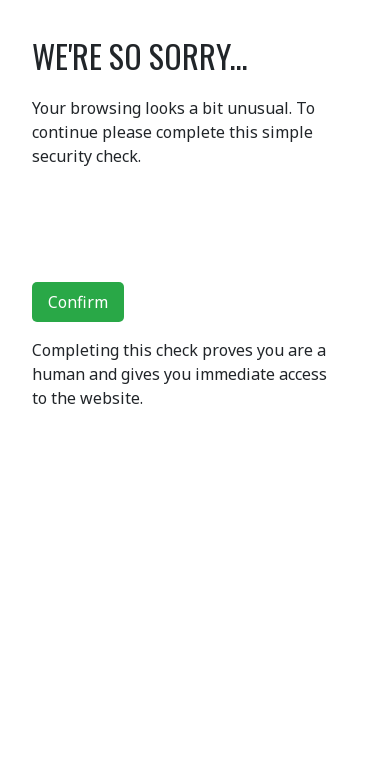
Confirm (78, 302)
